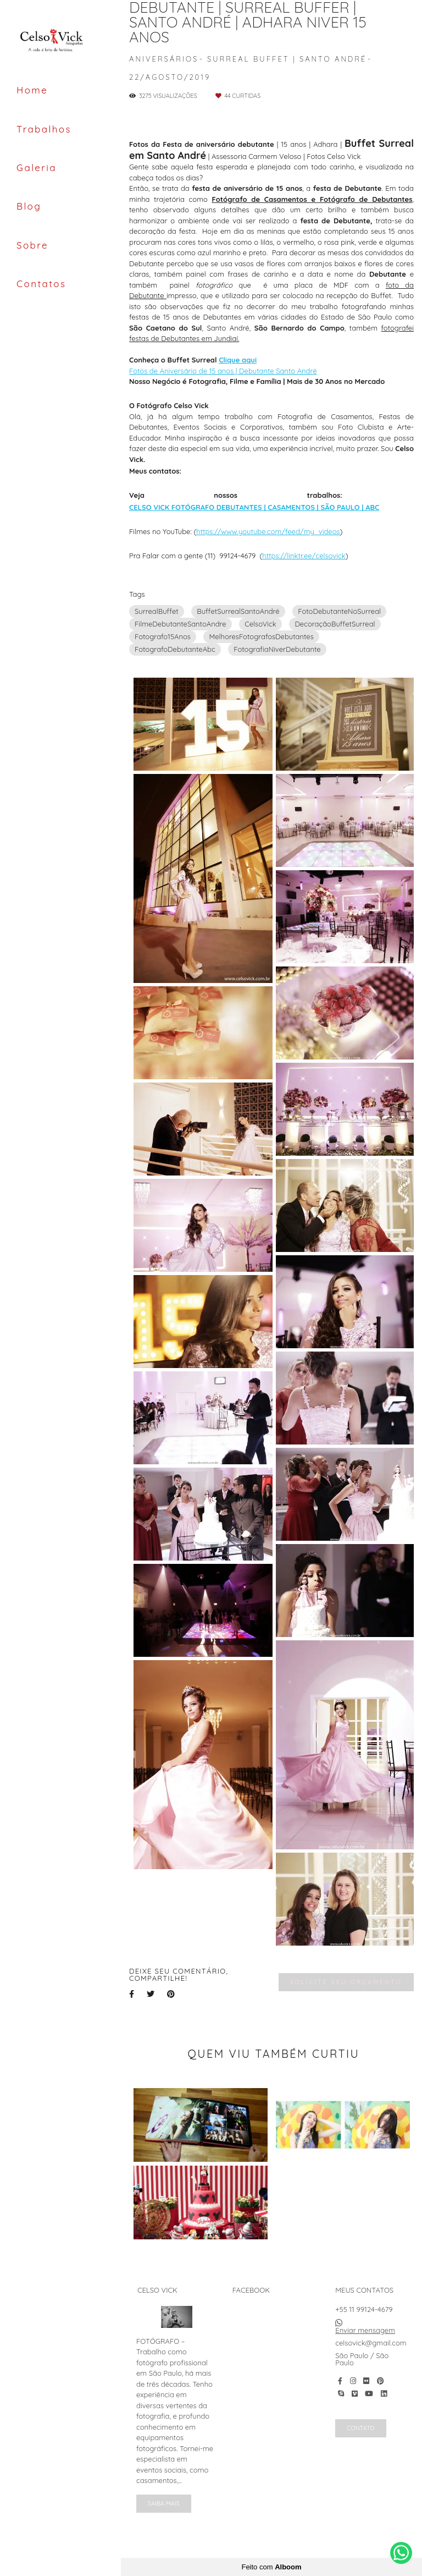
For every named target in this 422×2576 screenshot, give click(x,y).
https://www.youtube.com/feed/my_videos (268, 531)
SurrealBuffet (157, 611)
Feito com (271, 2567)
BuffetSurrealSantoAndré (238, 611)
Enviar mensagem (365, 2330)
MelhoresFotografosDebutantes (261, 636)
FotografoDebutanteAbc (175, 649)
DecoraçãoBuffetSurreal (335, 623)
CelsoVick (260, 623)
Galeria (36, 167)
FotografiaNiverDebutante (277, 649)
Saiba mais (164, 2503)
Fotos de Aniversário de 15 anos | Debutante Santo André (223, 371)
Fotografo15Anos (163, 636)
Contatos (41, 283)
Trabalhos (43, 129)
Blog (28, 206)
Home (32, 90)
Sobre (32, 245)
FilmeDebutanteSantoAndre (180, 623)
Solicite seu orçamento (346, 1982)
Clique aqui (238, 360)
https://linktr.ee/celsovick (303, 555)
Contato (360, 2428)
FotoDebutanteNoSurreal (339, 611)
